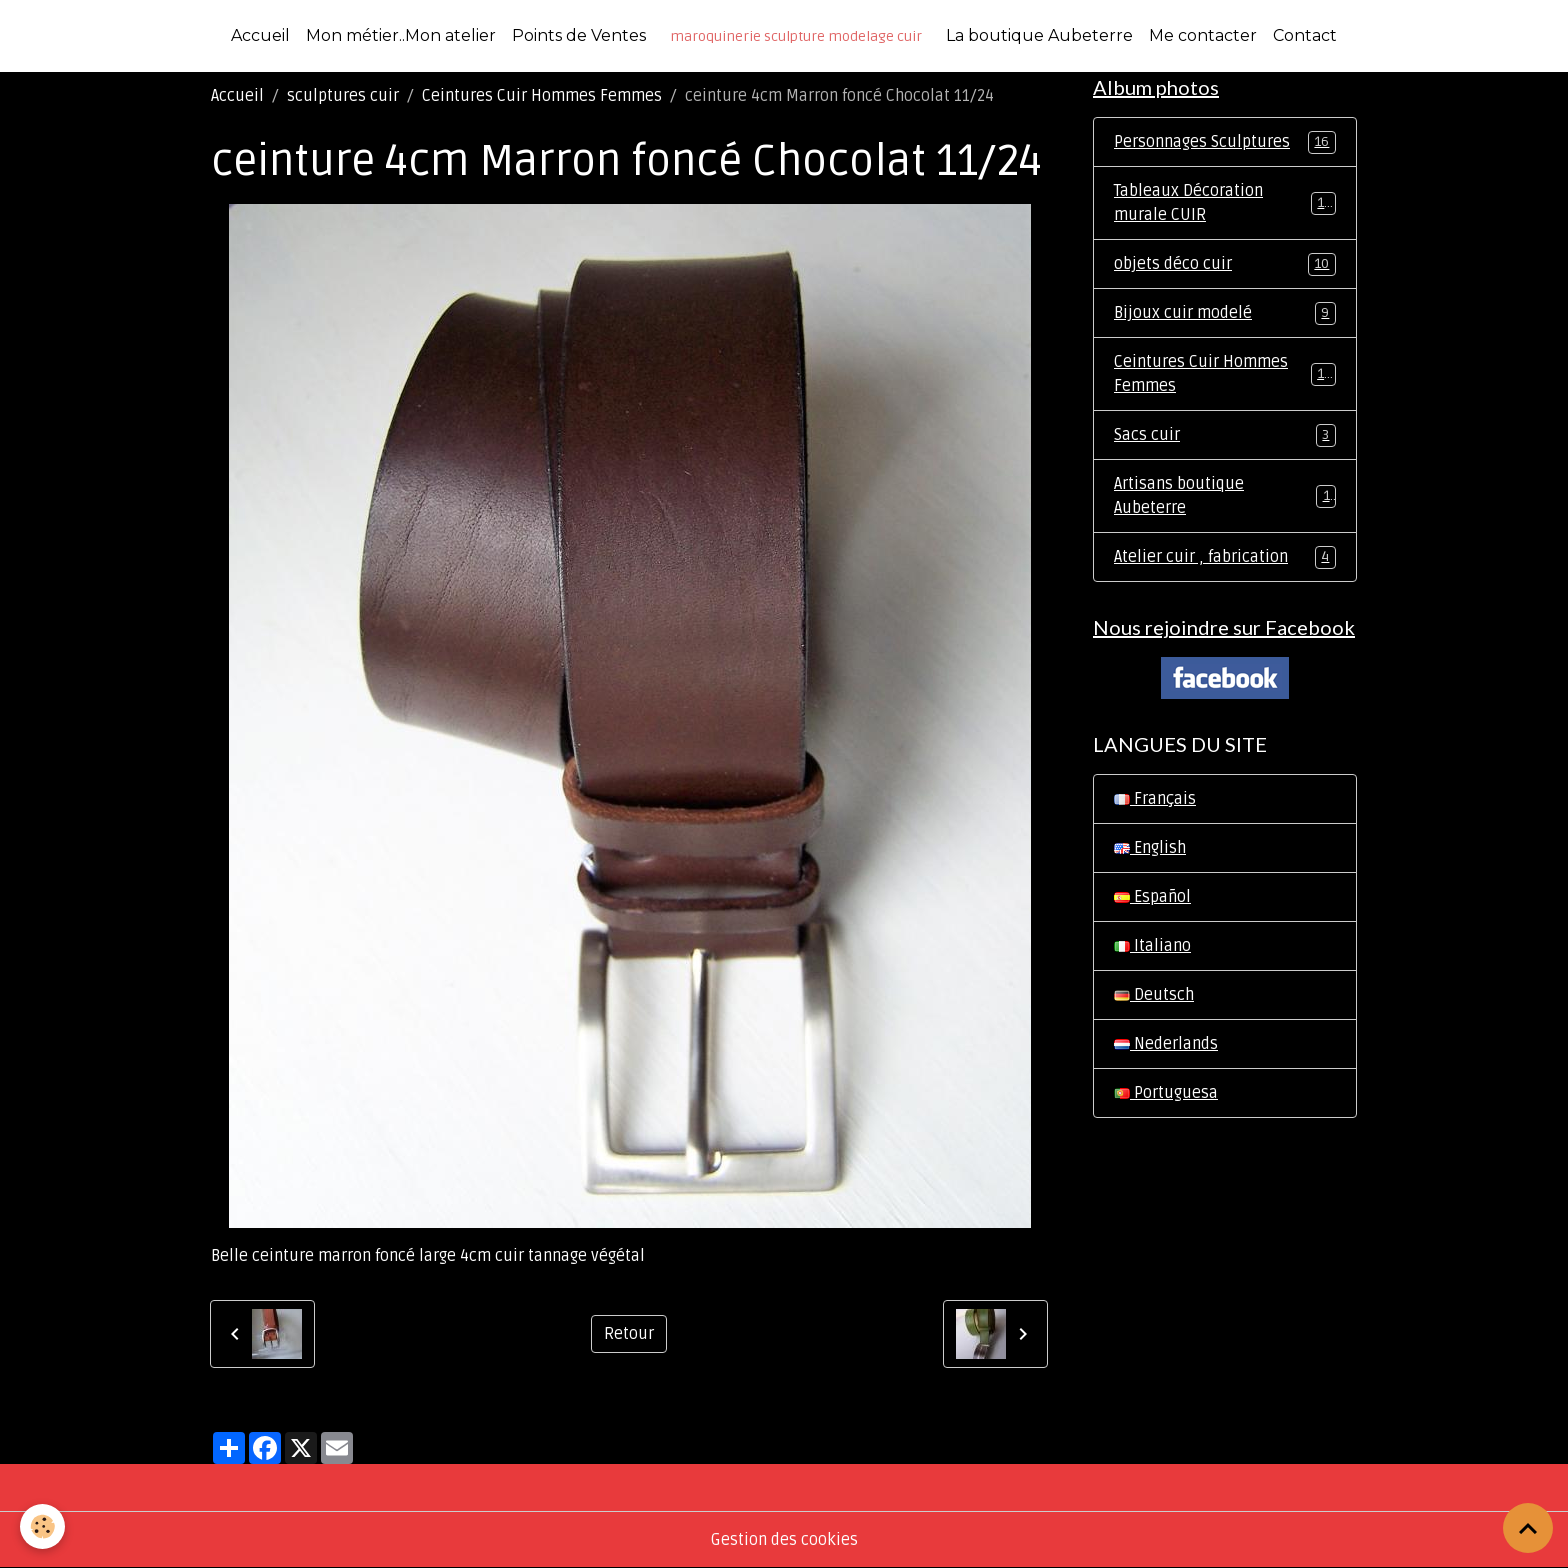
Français (1155, 799)
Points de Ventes (579, 35)
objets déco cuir (1225, 264)
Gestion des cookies (784, 1540)
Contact (1305, 35)
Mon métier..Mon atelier (401, 35)
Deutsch (1154, 995)
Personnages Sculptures (1225, 142)
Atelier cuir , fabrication (1225, 557)
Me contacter (1203, 35)
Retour (629, 1334)
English (1150, 848)
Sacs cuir (1225, 435)
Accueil (260, 35)
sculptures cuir (343, 96)
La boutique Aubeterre (1039, 35)
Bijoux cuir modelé (1225, 313)
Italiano (1152, 946)
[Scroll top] (1528, 1528)
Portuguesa (1166, 1093)
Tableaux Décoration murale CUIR (1225, 203)
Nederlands (1166, 1044)
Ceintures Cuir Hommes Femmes (542, 96)
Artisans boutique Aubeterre (1225, 496)
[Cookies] (42, 1526)
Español (1152, 897)
